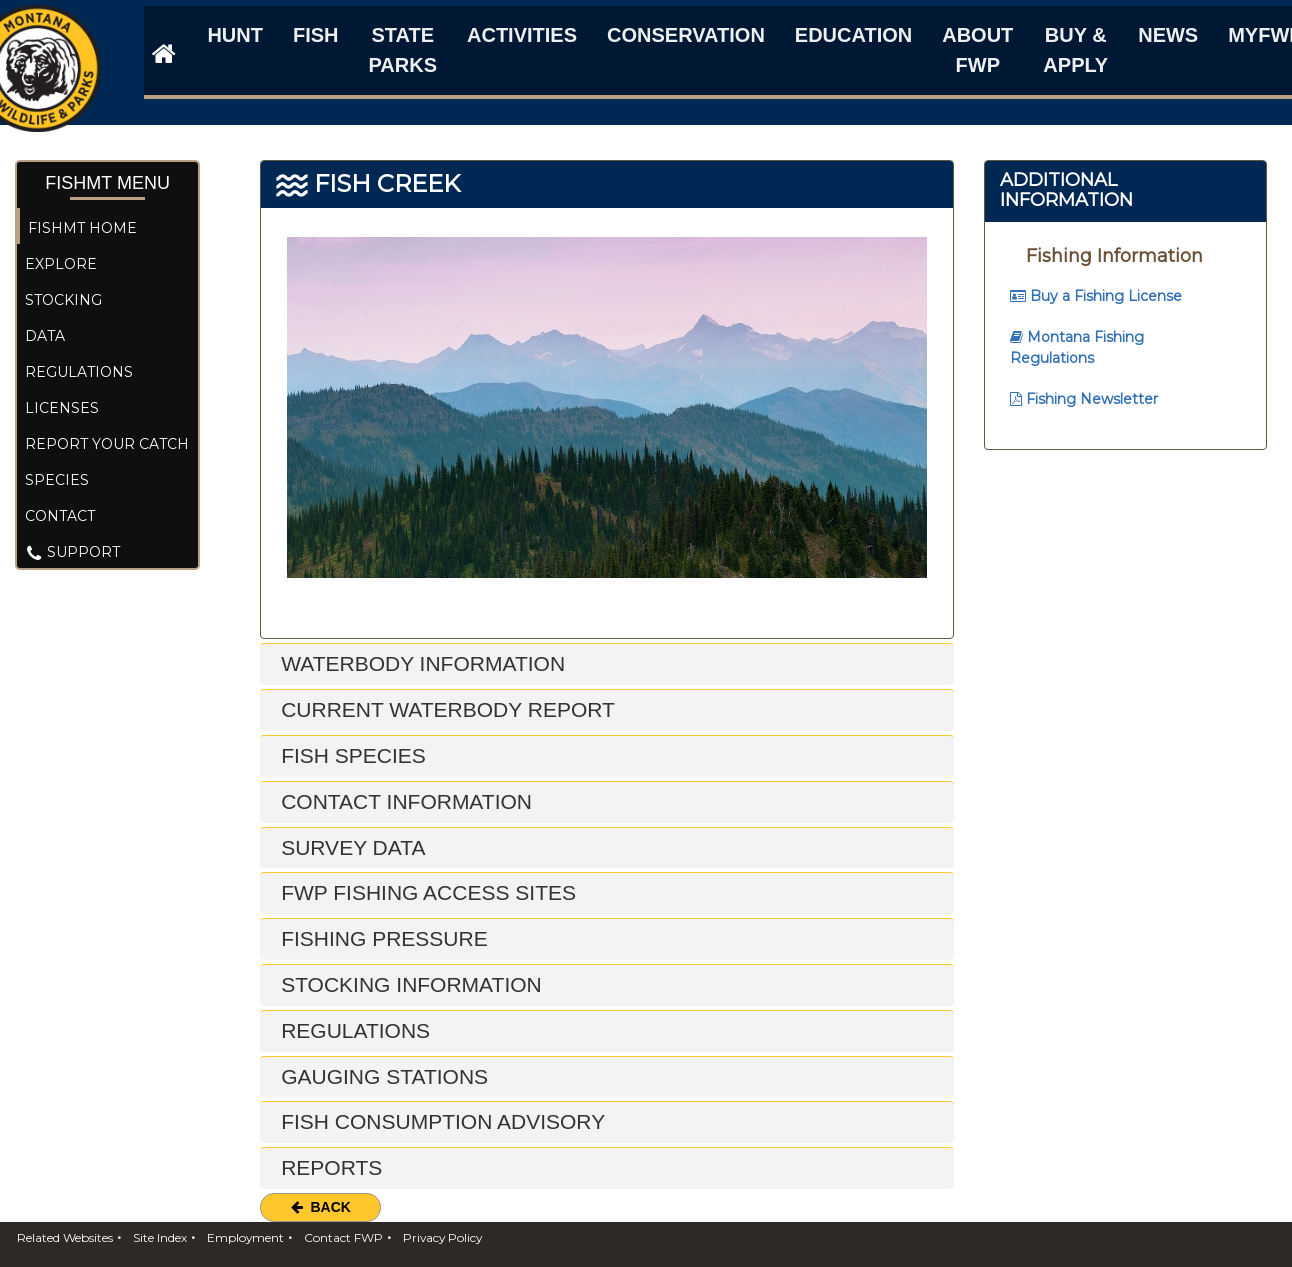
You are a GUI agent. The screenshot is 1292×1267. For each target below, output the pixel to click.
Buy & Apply (1075, 50)
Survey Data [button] (350, 847)
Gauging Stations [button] (381, 1076)
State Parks (402, 50)
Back (321, 1207)
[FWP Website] (160, 53)
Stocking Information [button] (408, 984)
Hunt (235, 35)
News (1168, 35)
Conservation (686, 35)
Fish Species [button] (350, 755)
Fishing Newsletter (1084, 399)
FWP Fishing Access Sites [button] (425, 892)
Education (853, 35)
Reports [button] (328, 1167)
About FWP (977, 50)
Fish (316, 35)
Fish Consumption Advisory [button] (440, 1121)
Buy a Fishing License (1096, 296)
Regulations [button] (352, 1030)
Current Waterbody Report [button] (445, 709)
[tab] (607, 664)
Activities (522, 35)
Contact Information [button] (403, 801)
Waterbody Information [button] (420, 663)
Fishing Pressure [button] (381, 938)
